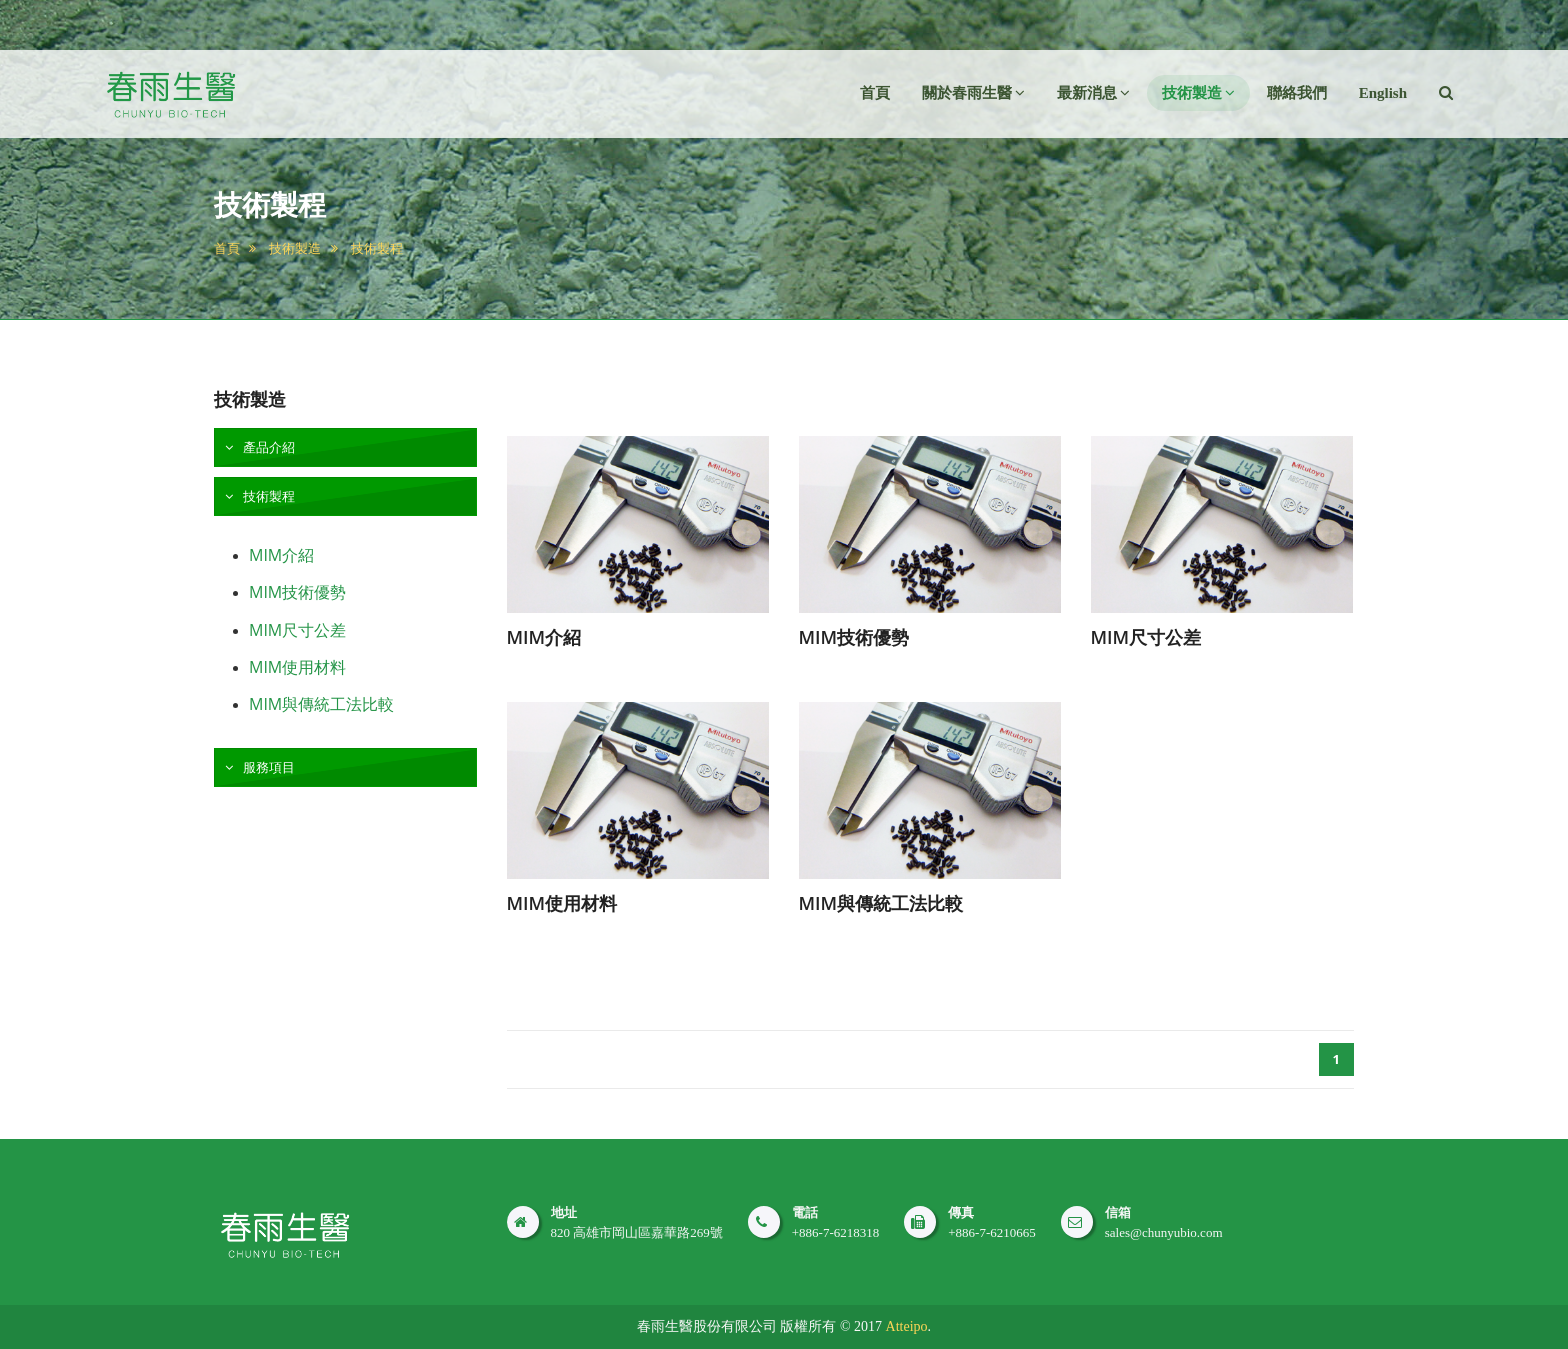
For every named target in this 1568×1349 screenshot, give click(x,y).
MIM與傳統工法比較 (321, 704)
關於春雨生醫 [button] (973, 93)
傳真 (961, 1212)
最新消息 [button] (1093, 93)
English (1383, 93)
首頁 (875, 93)
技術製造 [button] (1198, 93)
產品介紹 (267, 447)
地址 (564, 1212)
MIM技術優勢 (297, 592)
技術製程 (377, 248)
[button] (1446, 93)
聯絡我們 (1297, 93)
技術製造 (295, 248)
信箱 (1118, 1212)
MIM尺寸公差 (297, 630)
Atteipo (907, 1326)
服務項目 (267, 767)
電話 (805, 1212)
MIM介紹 (281, 555)
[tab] (345, 447)
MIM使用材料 (297, 667)
